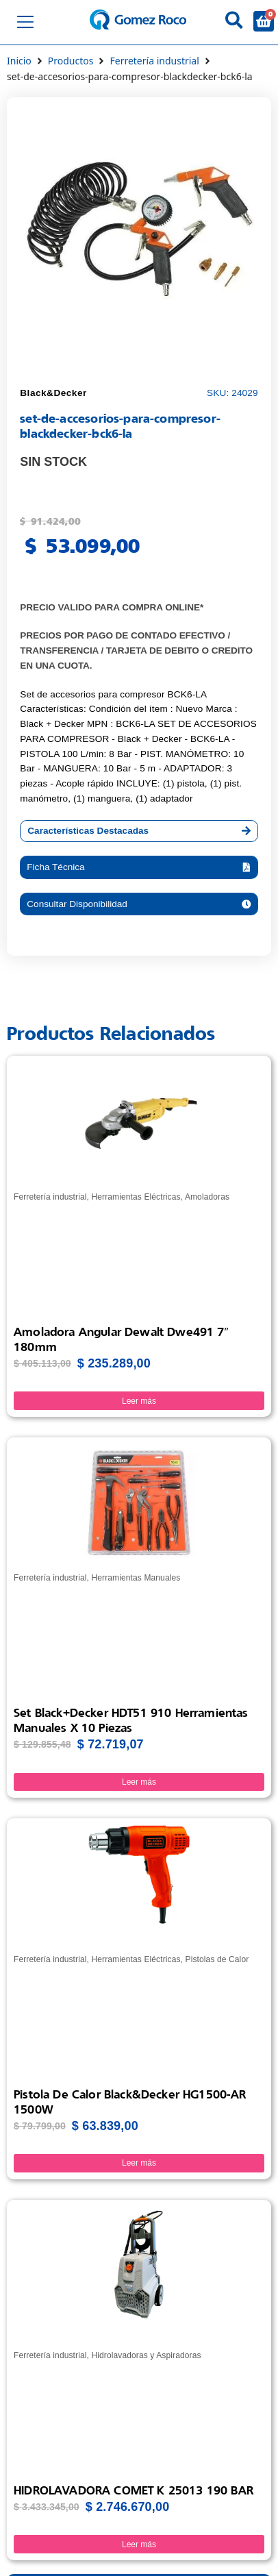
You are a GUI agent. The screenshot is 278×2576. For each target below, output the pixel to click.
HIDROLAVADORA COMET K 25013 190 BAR (133, 2490)
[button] (138, 867)
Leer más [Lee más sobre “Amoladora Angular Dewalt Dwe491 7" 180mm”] (139, 1401)
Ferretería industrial (154, 60)
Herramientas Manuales (135, 1578)
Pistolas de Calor (217, 1959)
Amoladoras (207, 1197)
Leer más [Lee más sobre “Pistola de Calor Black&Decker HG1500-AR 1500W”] (139, 2163)
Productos (71, 60)
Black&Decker (53, 393)
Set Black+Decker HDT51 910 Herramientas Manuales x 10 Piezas (131, 1720)
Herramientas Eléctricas (135, 1197)
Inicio (19, 60)
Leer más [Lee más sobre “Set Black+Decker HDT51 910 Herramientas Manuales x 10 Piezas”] (139, 1782)
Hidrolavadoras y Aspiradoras (146, 2355)
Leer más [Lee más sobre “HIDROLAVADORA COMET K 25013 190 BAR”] (139, 2544)
